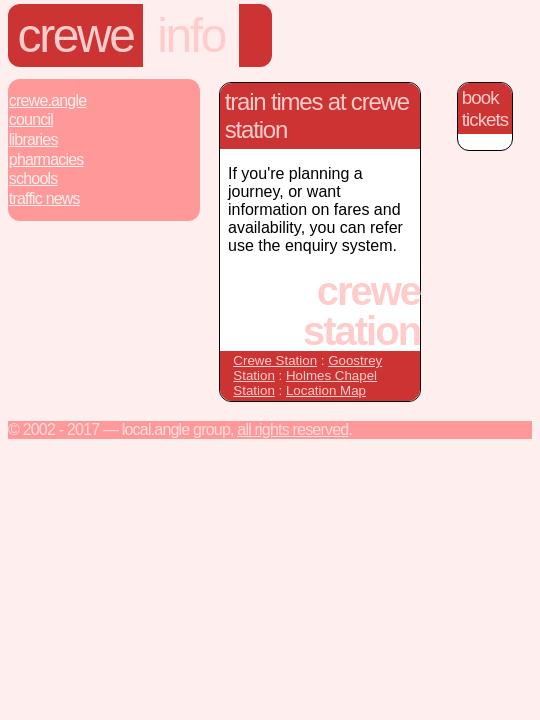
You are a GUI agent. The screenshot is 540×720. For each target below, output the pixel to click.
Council (31, 119)
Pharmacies (46, 159)
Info (191, 35)
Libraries (33, 139)
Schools (33, 178)
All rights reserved (292, 429)
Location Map (326, 390)
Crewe (76, 35)
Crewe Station (275, 360)
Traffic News (44, 198)
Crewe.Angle (47, 100)
